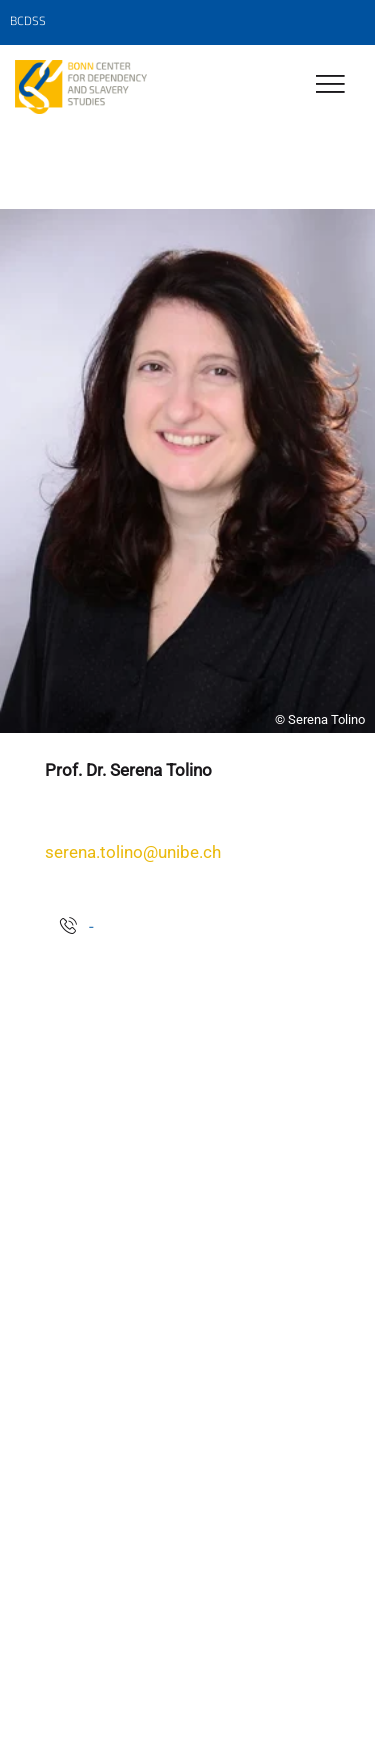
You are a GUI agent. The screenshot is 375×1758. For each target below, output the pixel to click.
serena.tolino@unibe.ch (133, 852)
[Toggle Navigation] (330, 85)
